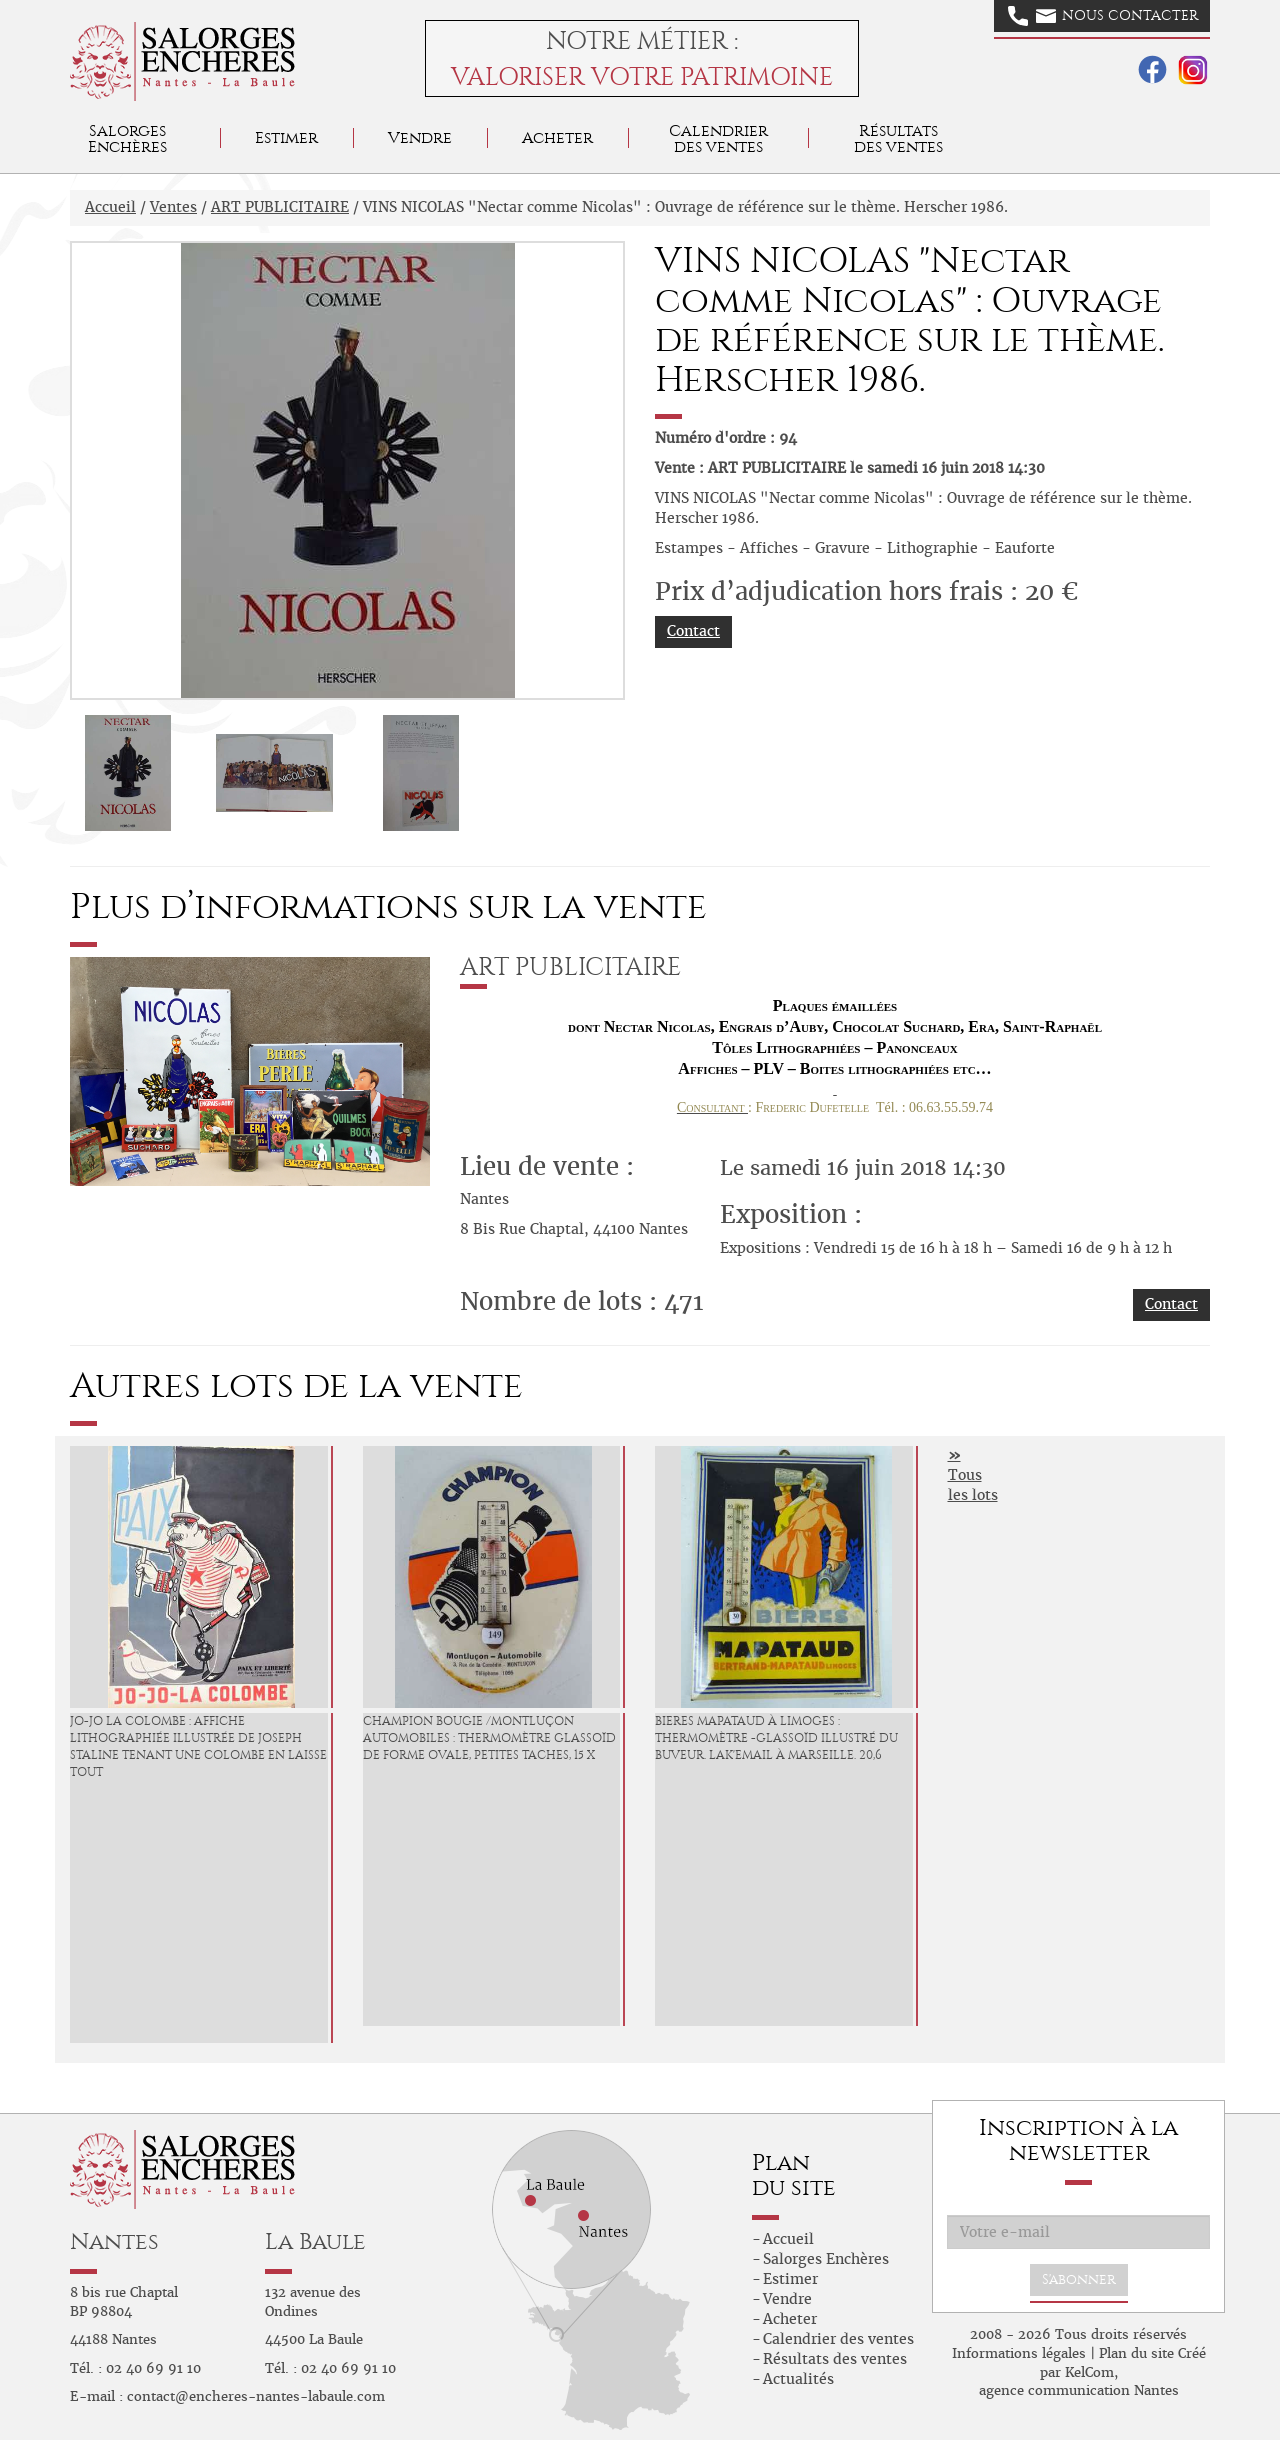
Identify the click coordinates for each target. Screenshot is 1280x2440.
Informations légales (1019, 2353)
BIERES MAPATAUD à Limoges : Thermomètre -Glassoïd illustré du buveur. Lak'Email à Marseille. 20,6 (776, 1738)
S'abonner (1079, 2279)
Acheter (557, 137)
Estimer (286, 137)
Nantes (114, 2241)
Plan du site (1136, 2353)
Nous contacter (1103, 16)
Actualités (798, 2379)
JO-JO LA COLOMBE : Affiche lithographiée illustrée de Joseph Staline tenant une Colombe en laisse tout (198, 1746)
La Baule (315, 2241)
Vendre (420, 137)
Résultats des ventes (835, 2359)
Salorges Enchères (826, 2259)
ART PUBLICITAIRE (280, 207)
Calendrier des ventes (718, 138)
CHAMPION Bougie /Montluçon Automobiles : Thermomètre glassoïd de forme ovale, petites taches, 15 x (489, 1738)
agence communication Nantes (1079, 2390)
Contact (693, 631)
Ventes (173, 207)
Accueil (110, 207)
